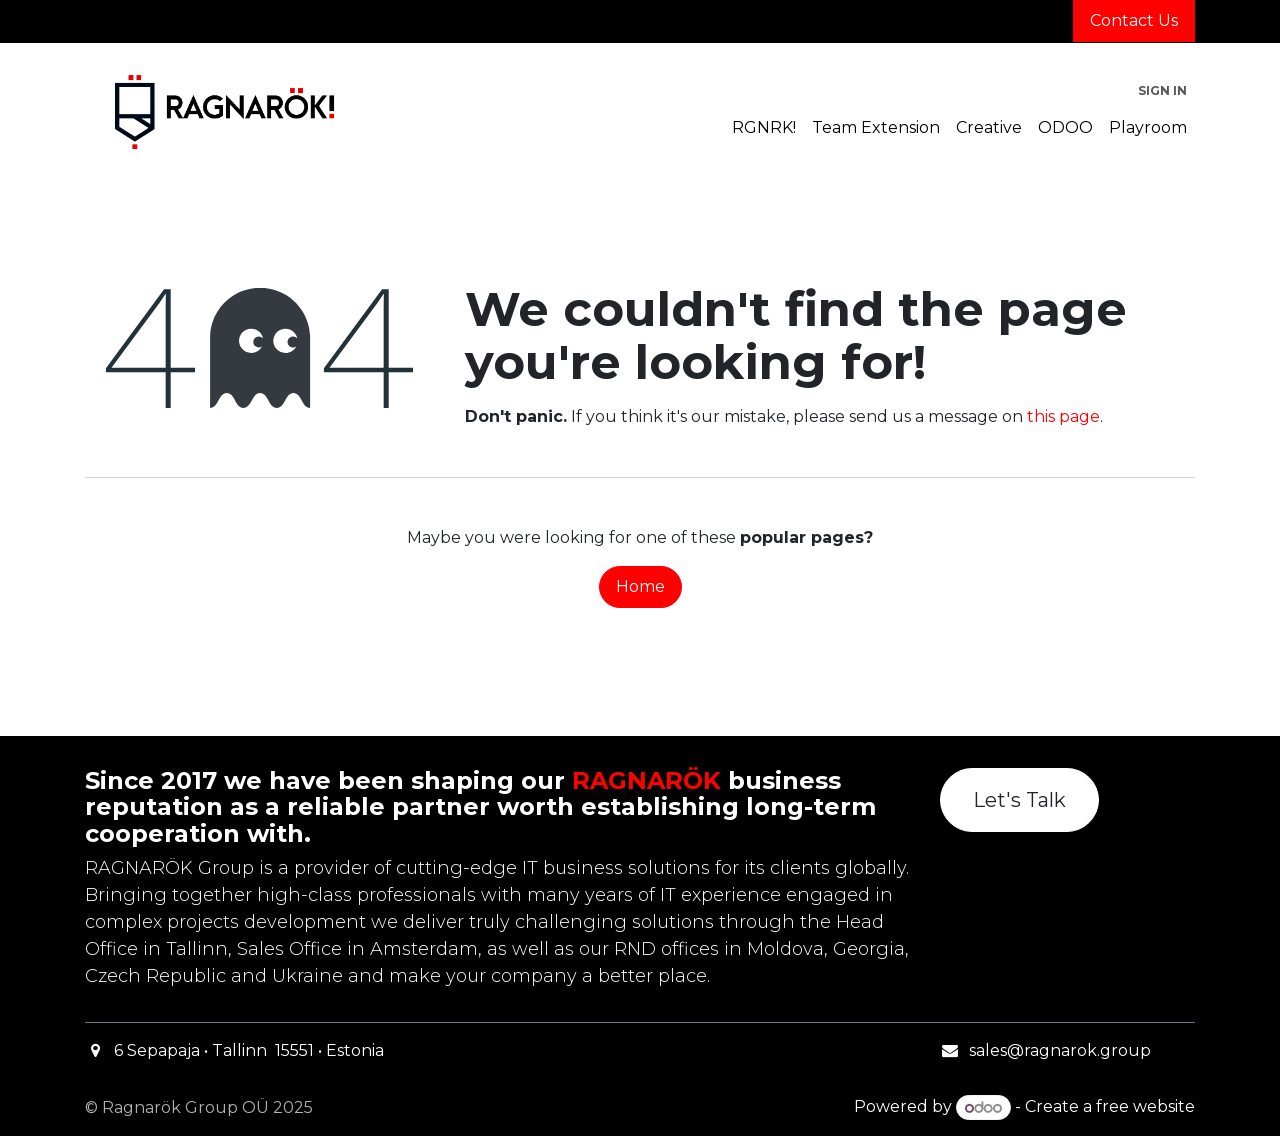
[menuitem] (764, 128)
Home (640, 586)
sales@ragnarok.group (1060, 1050)
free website (1145, 1107)
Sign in (1162, 90)
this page (1063, 416)
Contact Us (1134, 20)
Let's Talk (1019, 800)
